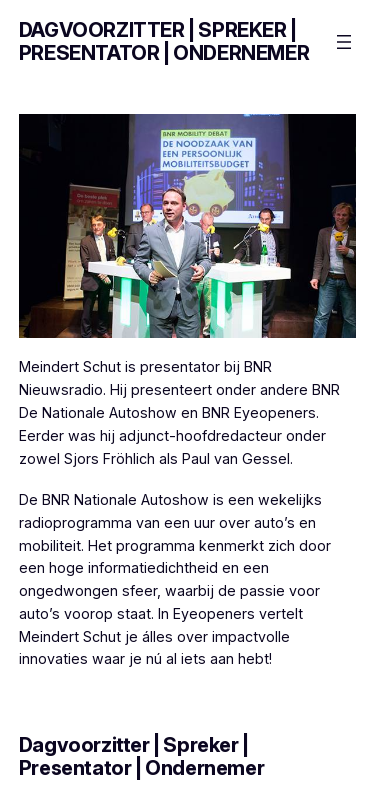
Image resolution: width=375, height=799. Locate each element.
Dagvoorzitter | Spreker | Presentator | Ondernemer (164, 41)
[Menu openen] (344, 42)
